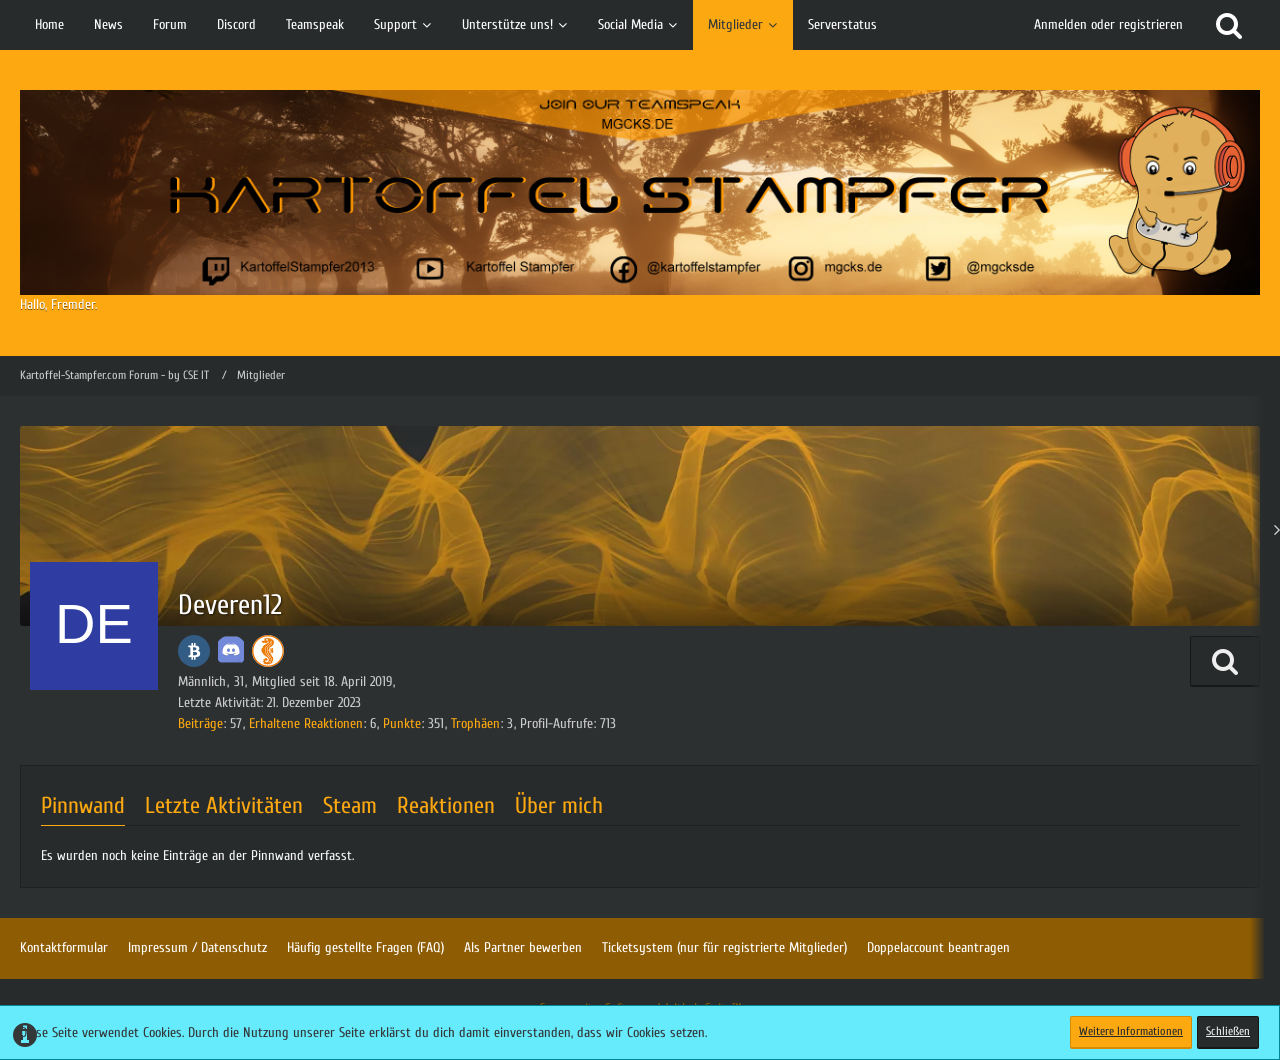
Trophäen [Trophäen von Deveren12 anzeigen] (475, 723)
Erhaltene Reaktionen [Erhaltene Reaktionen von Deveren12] (306, 723)
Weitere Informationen (1131, 1031)
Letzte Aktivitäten (224, 805)
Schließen (1228, 1031)
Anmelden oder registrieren (1108, 24)
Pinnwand (83, 805)
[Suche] (1229, 25)
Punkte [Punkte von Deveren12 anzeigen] (402, 723)
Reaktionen (446, 805)
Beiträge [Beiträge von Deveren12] (200, 723)
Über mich (559, 805)
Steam (350, 805)
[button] (1225, 661)
